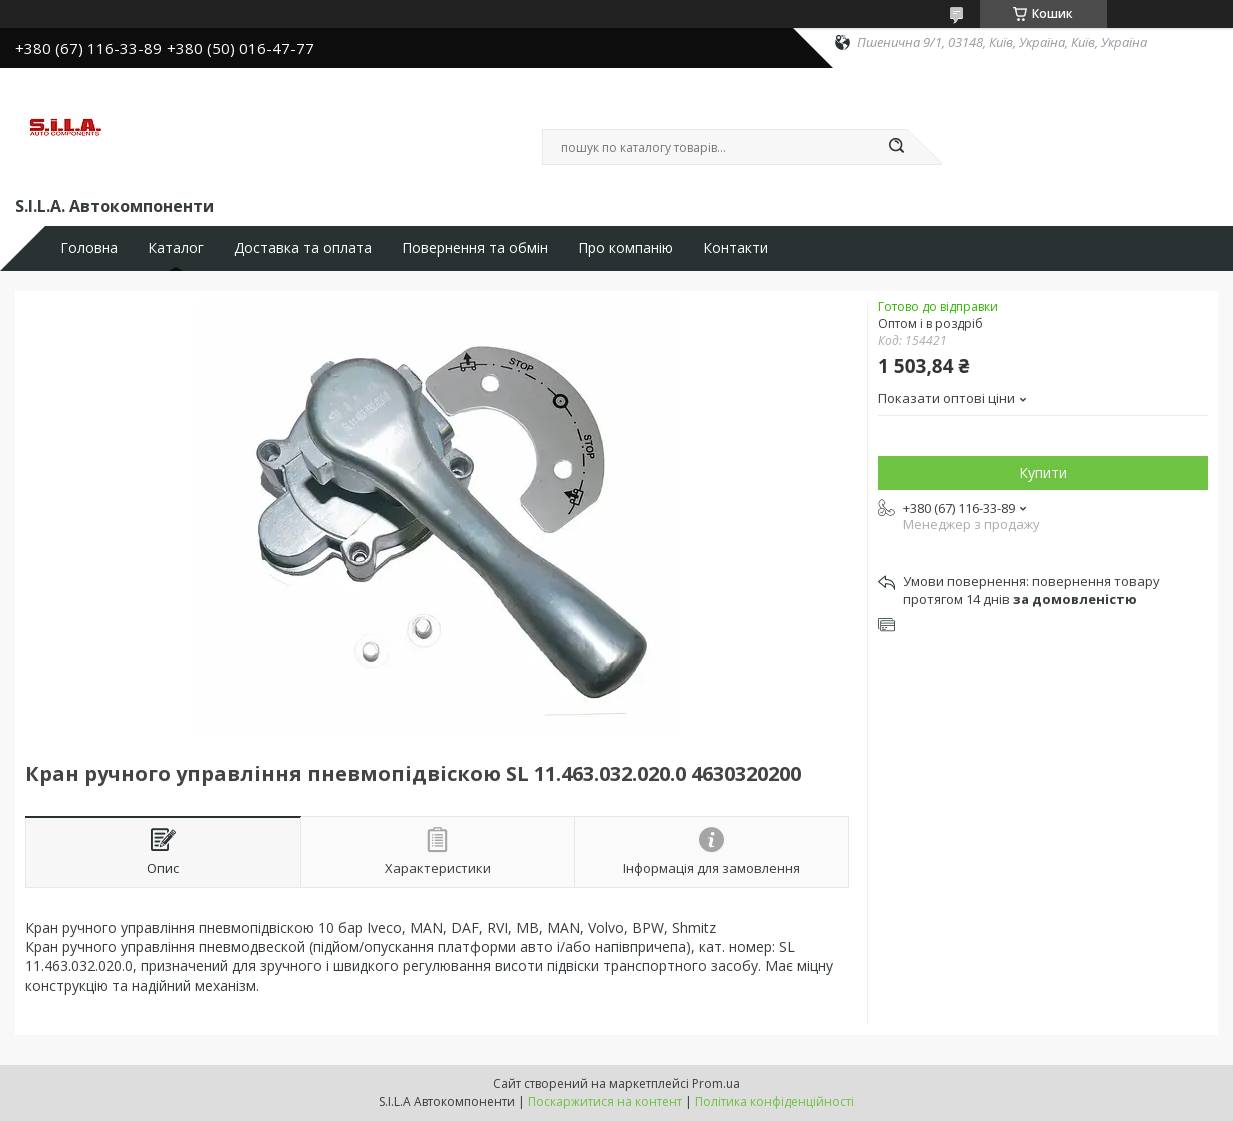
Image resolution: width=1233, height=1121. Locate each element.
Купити (1043, 472)
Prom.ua (716, 1083)
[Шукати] (897, 147)
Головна (89, 248)
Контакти (735, 248)
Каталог (176, 248)
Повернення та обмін (475, 248)
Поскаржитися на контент (605, 1101)
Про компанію (625, 248)
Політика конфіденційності (774, 1101)
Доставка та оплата (303, 248)
